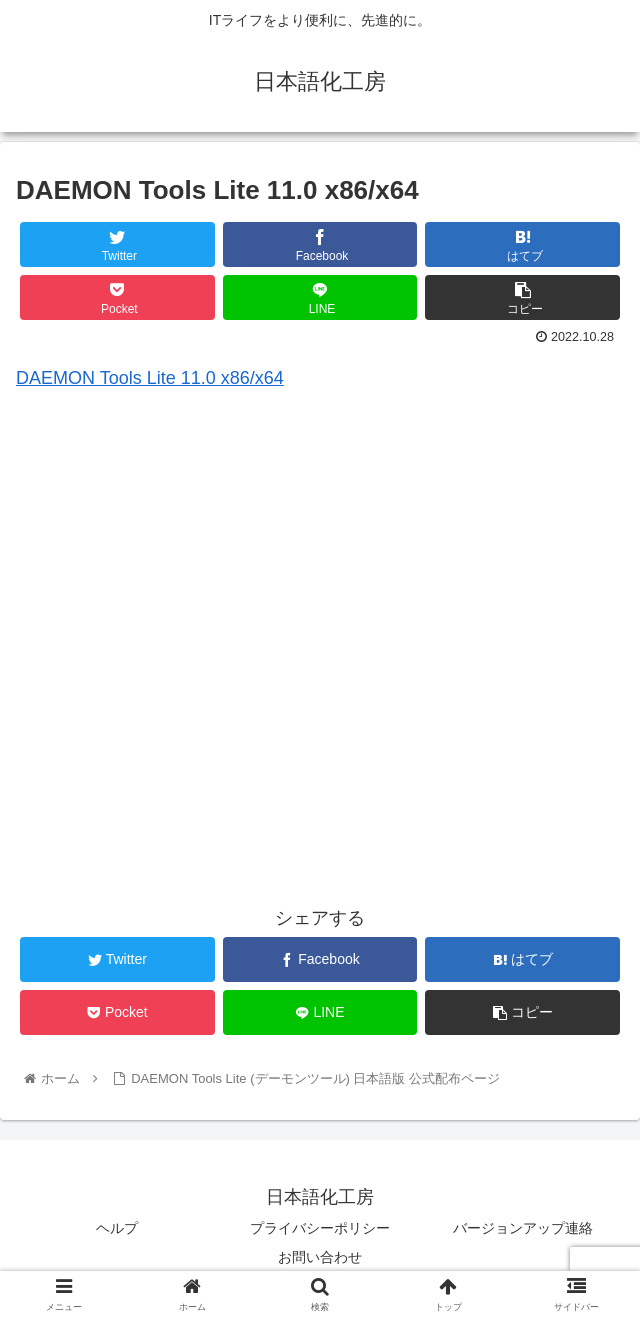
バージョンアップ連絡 (523, 1228)
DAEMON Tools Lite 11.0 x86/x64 (150, 378)
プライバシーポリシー (320, 1228)
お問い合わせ (320, 1257)
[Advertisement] (320, 662)
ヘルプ (117, 1228)
